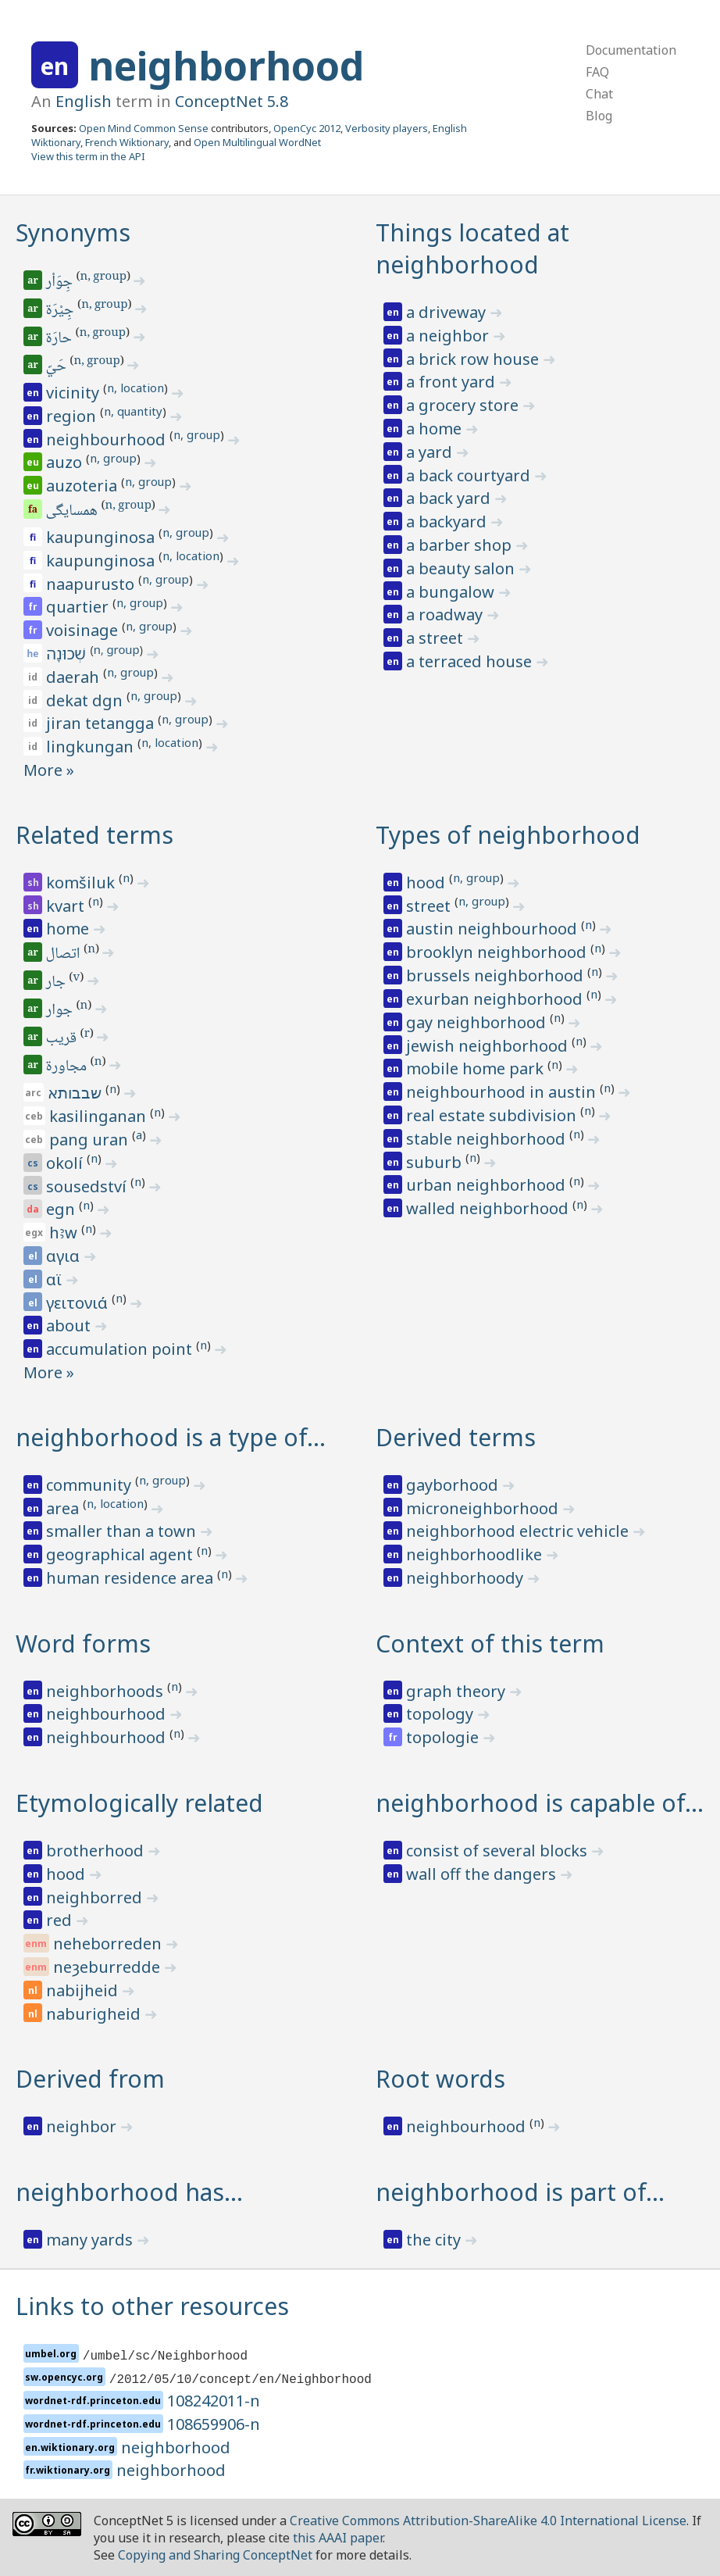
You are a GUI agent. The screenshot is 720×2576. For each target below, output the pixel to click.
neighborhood (226, 65)
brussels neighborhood (496, 975)
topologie (444, 1737)
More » (48, 770)
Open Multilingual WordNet (257, 142)
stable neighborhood (487, 1138)
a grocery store (464, 405)
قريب (62, 1039)
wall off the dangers (483, 1874)
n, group (103, 277)
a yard (431, 452)
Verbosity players (386, 128)
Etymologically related (139, 1803)
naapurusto (92, 584)
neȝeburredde (108, 1967)
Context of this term (490, 1643)
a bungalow (452, 591)
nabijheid (84, 1990)
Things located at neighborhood (472, 248)
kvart (67, 905)
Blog (599, 115)
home (69, 928)
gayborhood (454, 1484)
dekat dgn (86, 700)
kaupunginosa (102, 537)
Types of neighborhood (508, 835)
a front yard (452, 381)
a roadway (446, 614)
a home (435, 428)
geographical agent (121, 1554)
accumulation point (121, 1348)
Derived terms (456, 1437)
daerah (74, 677)
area (64, 1508)
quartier (79, 606)
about (70, 1325)
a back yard (450, 498)
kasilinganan (99, 1116)
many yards (91, 2239)
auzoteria (83, 485)
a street (436, 637)
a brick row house (474, 359)
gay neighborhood (478, 1022)
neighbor (83, 2126)
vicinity (74, 392)
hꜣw (65, 1232)
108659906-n (213, 2424)
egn (62, 1209)
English (83, 101)
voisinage (84, 630)
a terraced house (471, 661)
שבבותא (76, 1092)
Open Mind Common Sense (144, 128)
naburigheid (95, 2013)
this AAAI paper (338, 2537)
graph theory (457, 1691)
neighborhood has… (129, 2192)
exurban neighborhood (496, 998)
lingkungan (91, 746)
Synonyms (73, 232)
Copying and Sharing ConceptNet (215, 2554)
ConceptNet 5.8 (231, 101)
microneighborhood (484, 1508)
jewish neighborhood (489, 1045)
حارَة (60, 339)
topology (441, 1713)
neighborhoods (106, 1691)
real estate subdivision (493, 1115)
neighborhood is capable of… (540, 1803)
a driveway (448, 312)
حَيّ (57, 367)
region (73, 416)
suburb (435, 1162)
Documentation (631, 50)
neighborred (96, 1897)
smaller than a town (123, 1531)
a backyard (448, 521)
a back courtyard (470, 475)
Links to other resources (152, 2306)
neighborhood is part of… (520, 2192)
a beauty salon (462, 568)
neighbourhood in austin (503, 1091)
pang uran (90, 1139)
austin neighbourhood (493, 928)
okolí (66, 1163)
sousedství (88, 1186)
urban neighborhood (487, 1184)
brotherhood (97, 1850)
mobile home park (476, 1068)
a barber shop (460, 545)
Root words (440, 2079)
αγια (65, 1256)
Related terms (94, 835)
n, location (135, 387)
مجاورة (67, 1067)
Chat (599, 93)
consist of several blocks (498, 1850)
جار (57, 983)
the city (435, 2239)
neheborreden (109, 1943)
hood (427, 882)
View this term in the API (88, 156)
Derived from (90, 2079)
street (430, 905)
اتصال (64, 954)
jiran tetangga (102, 723)
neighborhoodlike (476, 1554)
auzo (66, 462)
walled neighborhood (489, 1208)
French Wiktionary (127, 142)
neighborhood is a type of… (171, 1437)
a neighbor (449, 335)
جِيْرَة (61, 311)
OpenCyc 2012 (306, 128)
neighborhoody (466, 1577)
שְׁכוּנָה (68, 653)
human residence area (131, 1577)
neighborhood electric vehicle (519, 1531)
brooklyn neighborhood (498, 952)
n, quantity (133, 411)
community (90, 1484)
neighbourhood (107, 439)
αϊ (56, 1279)
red (61, 1920)
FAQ (597, 71)
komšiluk (82, 882)
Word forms (83, 1643)
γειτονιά (79, 1302)
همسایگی (73, 511)
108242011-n (213, 2400)
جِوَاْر (60, 283)
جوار (60, 1011)
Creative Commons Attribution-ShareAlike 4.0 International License (488, 2520)
